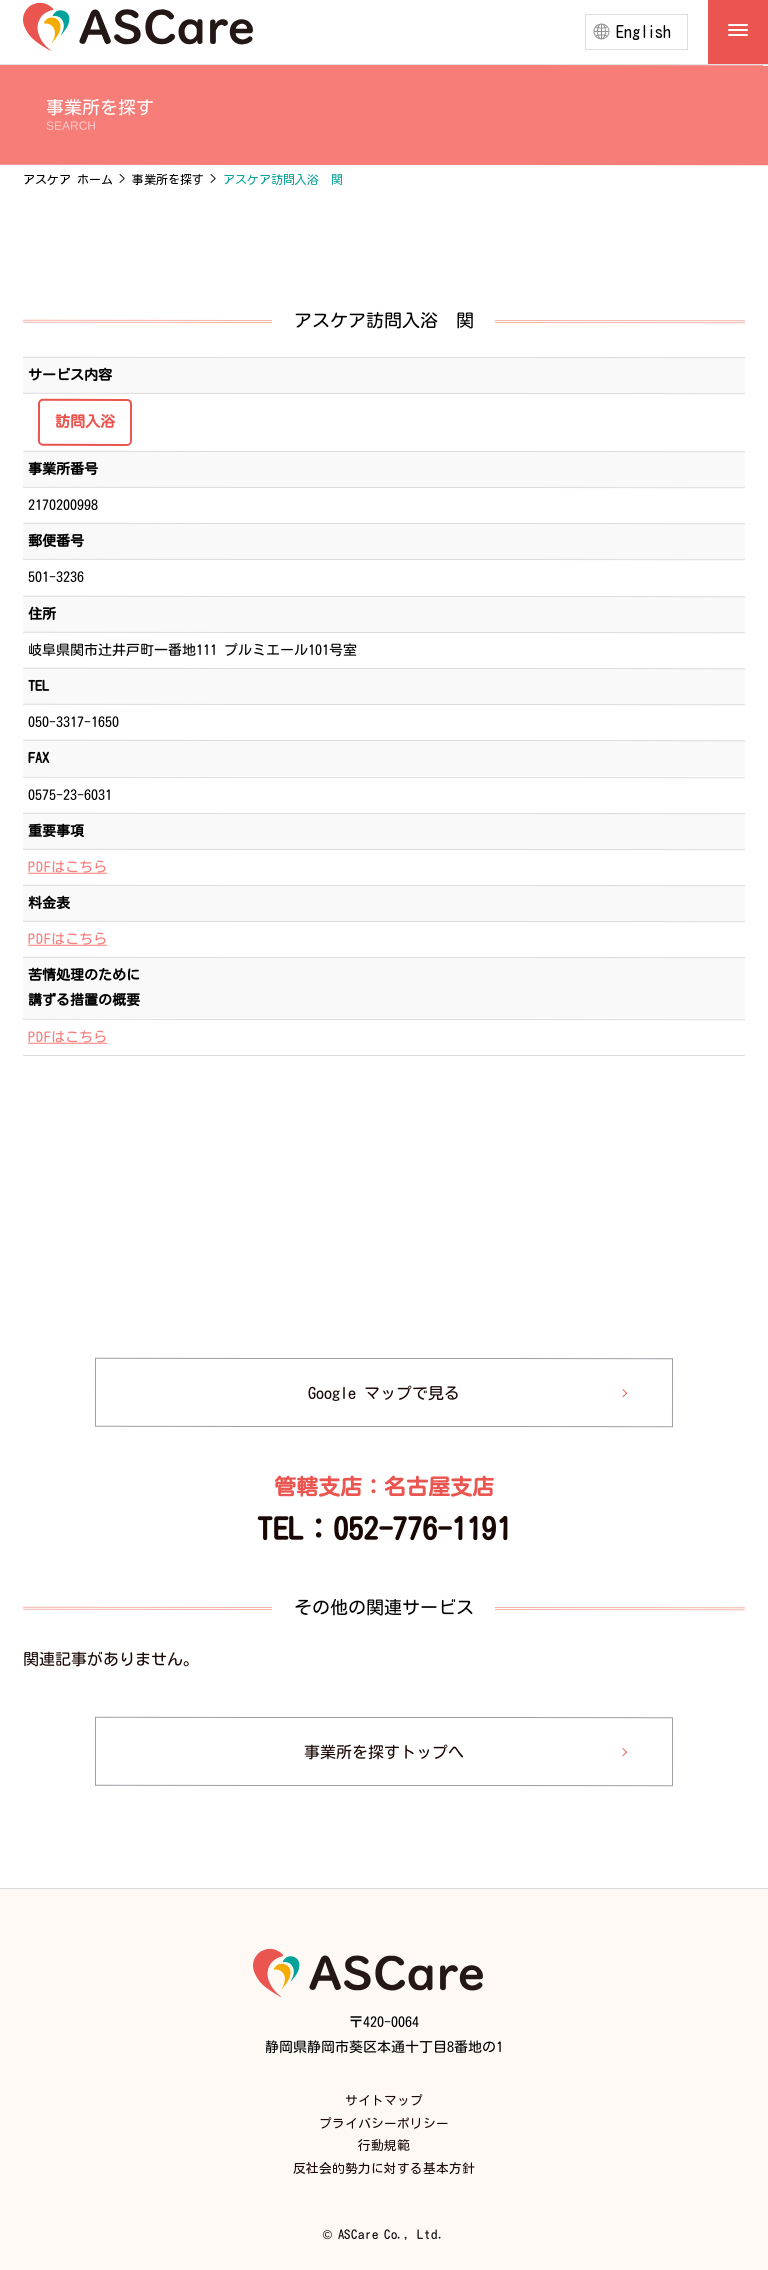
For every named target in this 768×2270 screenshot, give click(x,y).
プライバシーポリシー (384, 2123)
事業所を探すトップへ (384, 1751)
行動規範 (384, 2145)
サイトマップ (384, 2100)
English (643, 32)
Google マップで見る (384, 1393)
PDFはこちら (67, 867)
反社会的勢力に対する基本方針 (384, 2168)
